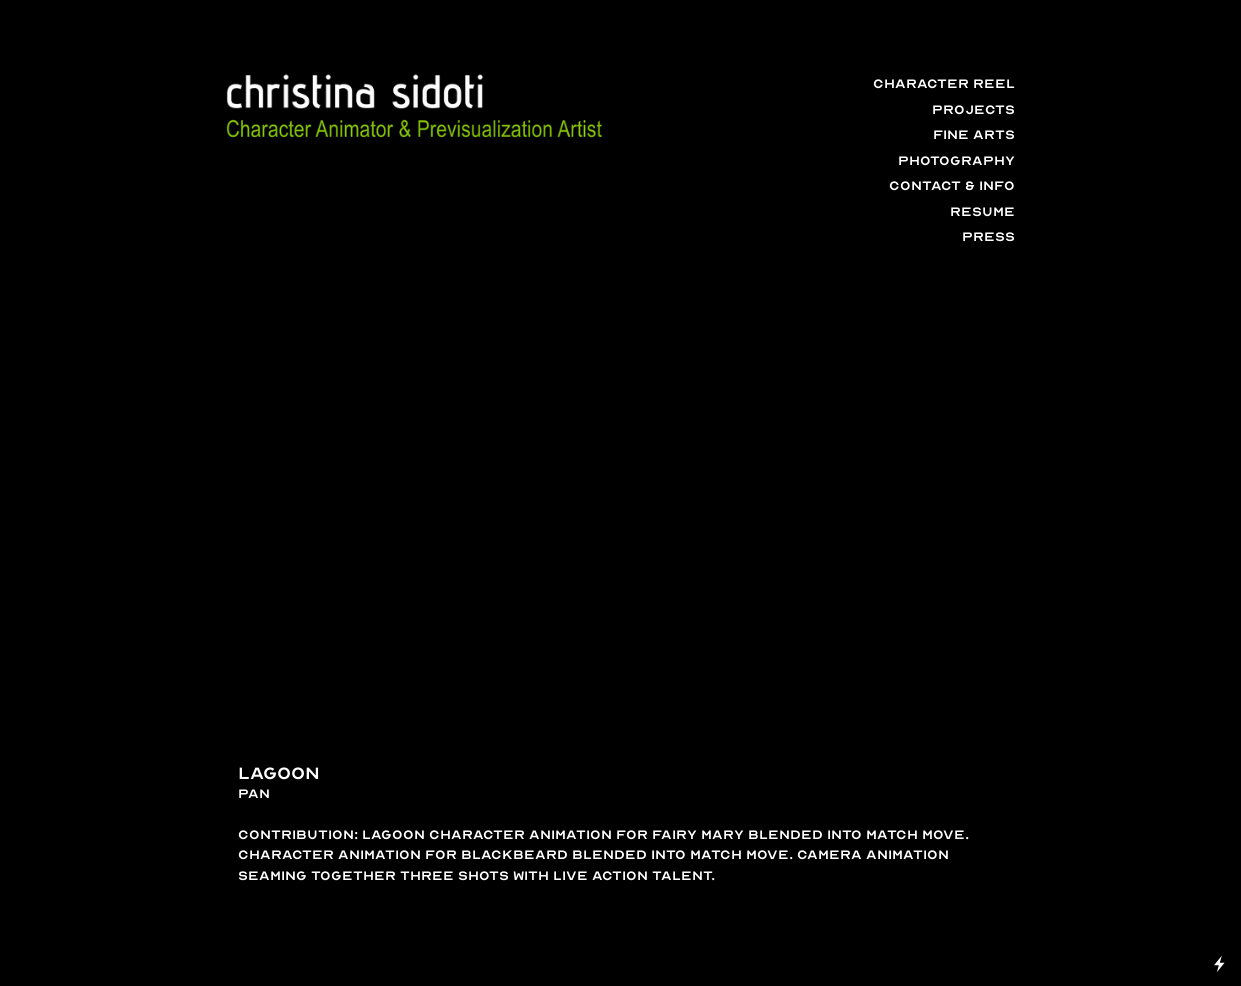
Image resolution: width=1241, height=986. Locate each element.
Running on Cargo (1220, 876)
